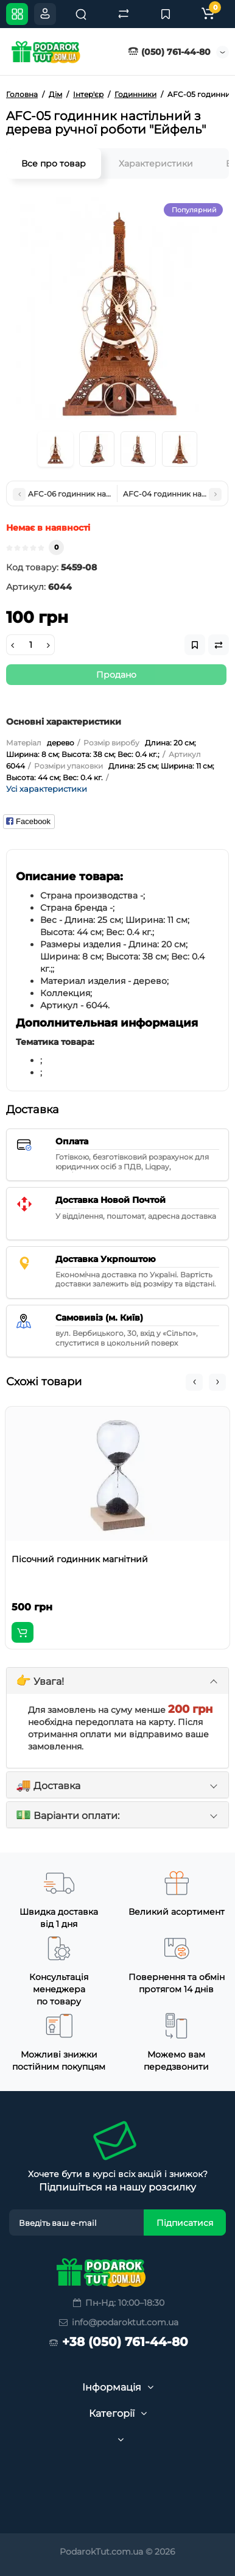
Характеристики (156, 163)
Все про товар (53, 163)
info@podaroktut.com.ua (117, 2322)
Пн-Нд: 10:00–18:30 (117, 2302)
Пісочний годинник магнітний (80, 1559)
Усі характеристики (46, 789)
